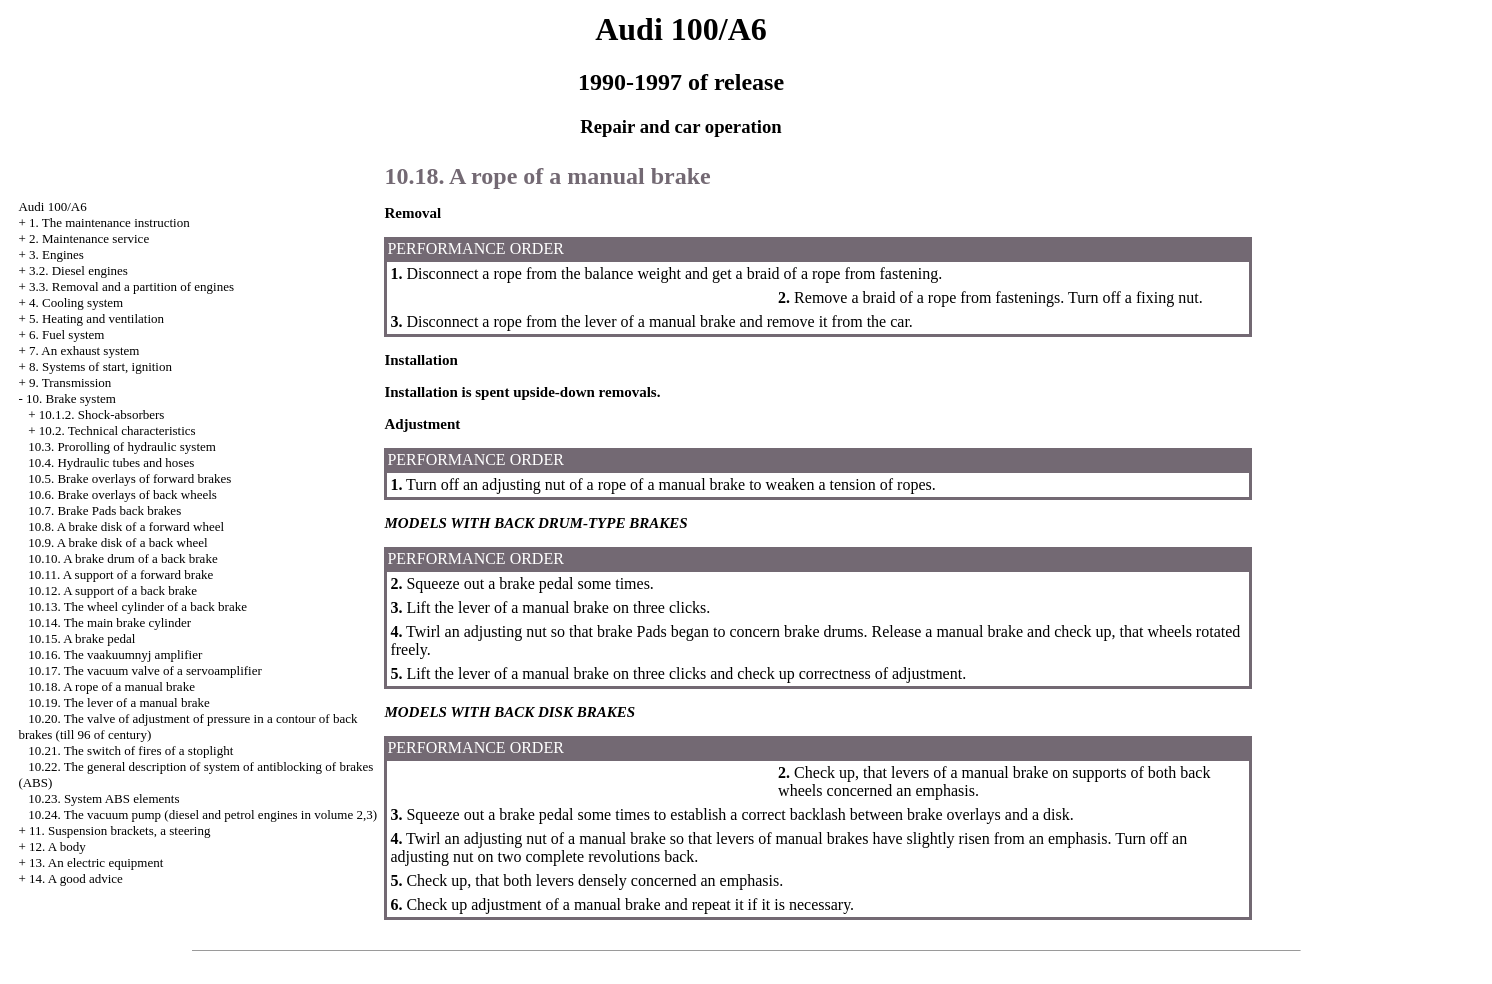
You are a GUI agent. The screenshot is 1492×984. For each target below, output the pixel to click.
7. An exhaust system (84, 350)
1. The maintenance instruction (109, 222)
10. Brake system (71, 398)
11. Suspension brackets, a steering (119, 830)
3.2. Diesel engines (78, 270)
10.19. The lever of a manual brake (119, 702)
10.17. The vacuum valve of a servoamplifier (145, 670)
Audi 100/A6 (52, 206)
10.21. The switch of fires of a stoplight (130, 750)
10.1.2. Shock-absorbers (102, 414)
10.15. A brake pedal (81, 638)
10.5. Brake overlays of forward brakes (129, 478)
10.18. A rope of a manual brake (111, 686)
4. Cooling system (76, 302)
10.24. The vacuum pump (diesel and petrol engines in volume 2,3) (202, 814)
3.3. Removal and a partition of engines (131, 286)
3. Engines (56, 254)
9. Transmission (70, 382)
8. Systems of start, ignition (100, 366)
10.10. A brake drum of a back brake (123, 558)
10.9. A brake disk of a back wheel (117, 542)
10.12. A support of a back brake (112, 590)
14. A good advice (76, 878)
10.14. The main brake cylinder (109, 622)
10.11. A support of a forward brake (120, 574)
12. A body (57, 846)
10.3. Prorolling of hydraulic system (122, 446)
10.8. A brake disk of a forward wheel (126, 526)
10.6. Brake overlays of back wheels (122, 494)
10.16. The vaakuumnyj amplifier (115, 654)
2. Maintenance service (89, 238)
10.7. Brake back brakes (104, 510)
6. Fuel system (66, 334)
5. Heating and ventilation (96, 318)
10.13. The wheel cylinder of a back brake (137, 606)
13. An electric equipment (96, 862)
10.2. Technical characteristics (117, 430)
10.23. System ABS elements (103, 798)
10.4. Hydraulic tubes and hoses (111, 462)
